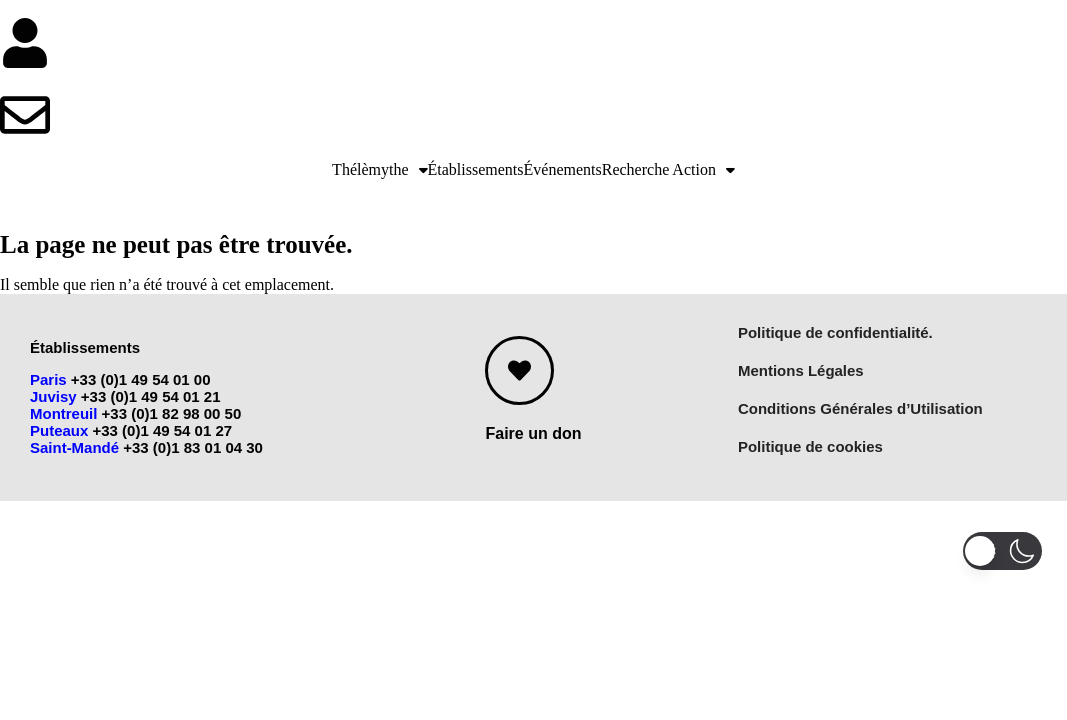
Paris (48, 379)
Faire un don (533, 433)
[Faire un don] (519, 370)
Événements (563, 170)
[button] (379, 170)
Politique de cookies (810, 446)
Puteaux (59, 430)
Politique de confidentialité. (835, 332)
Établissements (476, 170)
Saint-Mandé (74, 447)
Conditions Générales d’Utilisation (860, 408)
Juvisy (53, 396)
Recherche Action (668, 170)
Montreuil (64, 413)
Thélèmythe (379, 170)
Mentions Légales (801, 370)
